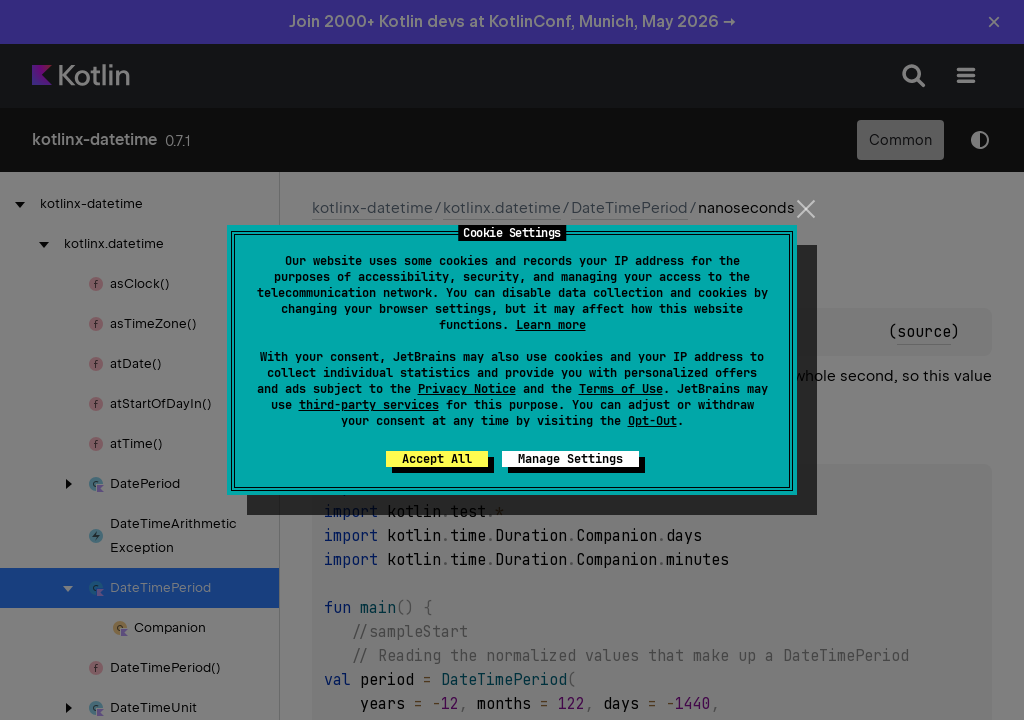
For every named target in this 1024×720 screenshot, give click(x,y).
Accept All (437, 459)
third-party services (369, 405)
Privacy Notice (467, 389)
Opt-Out (652, 421)
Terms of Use (621, 389)
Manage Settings (570, 459)
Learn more (551, 325)
